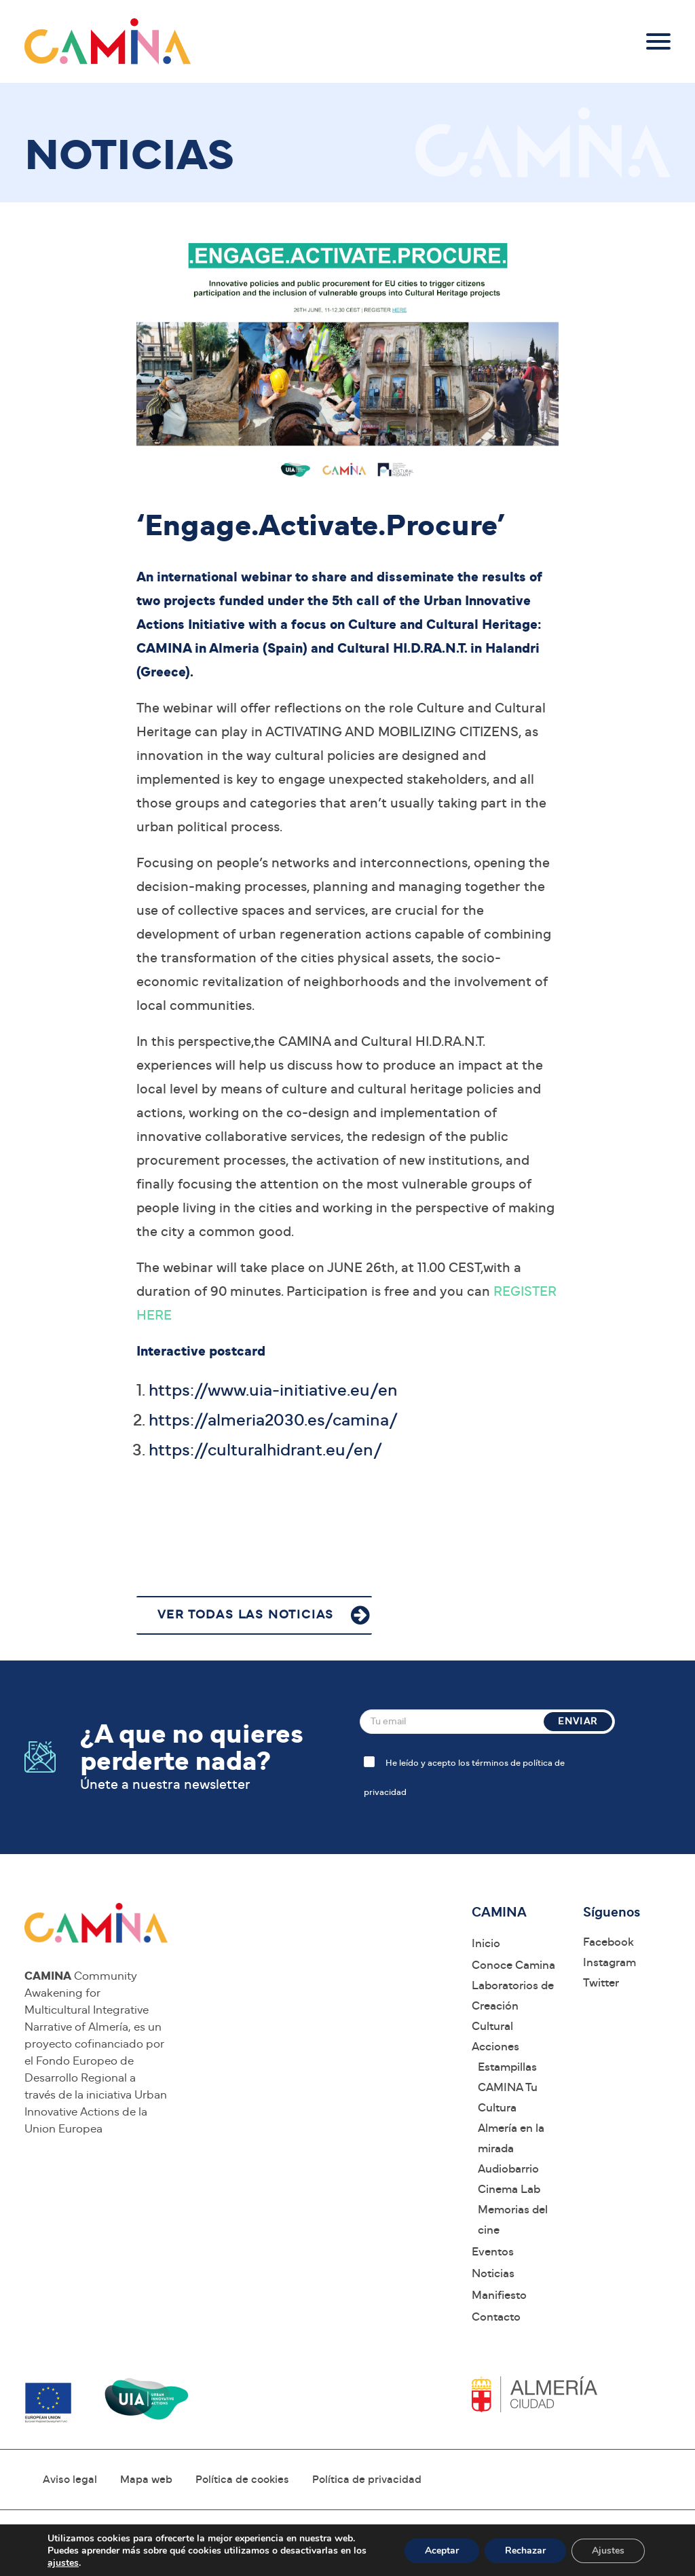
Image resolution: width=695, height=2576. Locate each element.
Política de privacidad (366, 2479)
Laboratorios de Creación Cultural (513, 2006)
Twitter (601, 1983)
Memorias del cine (513, 2220)
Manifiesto (499, 2295)
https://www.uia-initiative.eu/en (273, 1390)
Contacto (496, 2317)
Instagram (609, 1962)
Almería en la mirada (511, 2138)
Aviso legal (70, 2479)
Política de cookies (242, 2479)
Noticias (493, 2273)
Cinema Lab (509, 2189)
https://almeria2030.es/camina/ (273, 1420)
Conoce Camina (513, 1965)
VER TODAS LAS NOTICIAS (246, 1615)
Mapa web (146, 2479)
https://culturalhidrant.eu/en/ (265, 1450)
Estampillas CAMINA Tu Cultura (508, 2087)
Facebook (608, 1942)
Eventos (493, 2251)
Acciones (495, 2046)
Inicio (486, 1943)
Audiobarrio (508, 2169)
